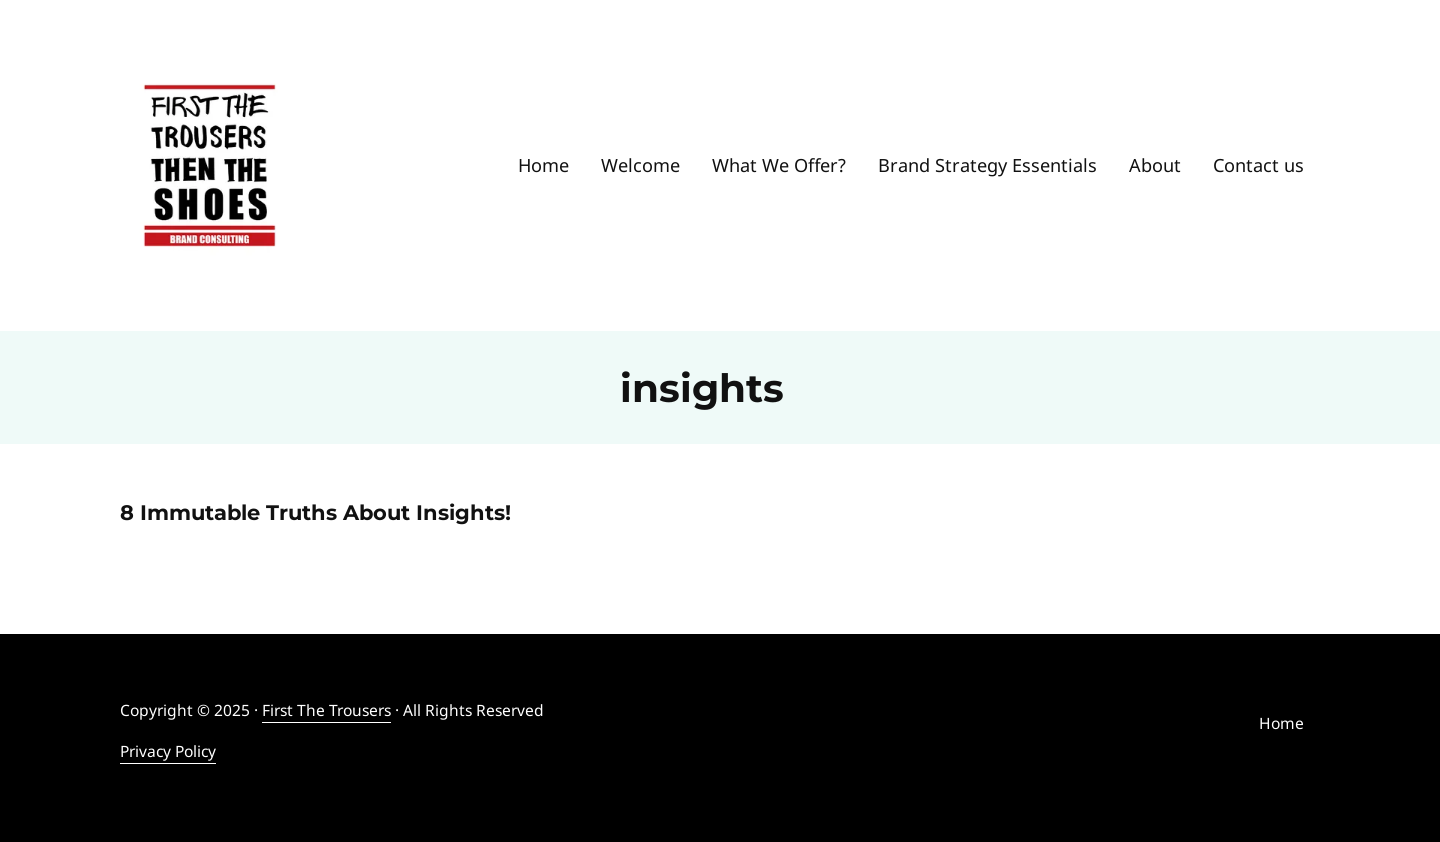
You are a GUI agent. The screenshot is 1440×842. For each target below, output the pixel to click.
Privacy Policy (168, 751)
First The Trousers (326, 710)
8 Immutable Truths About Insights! (315, 512)
